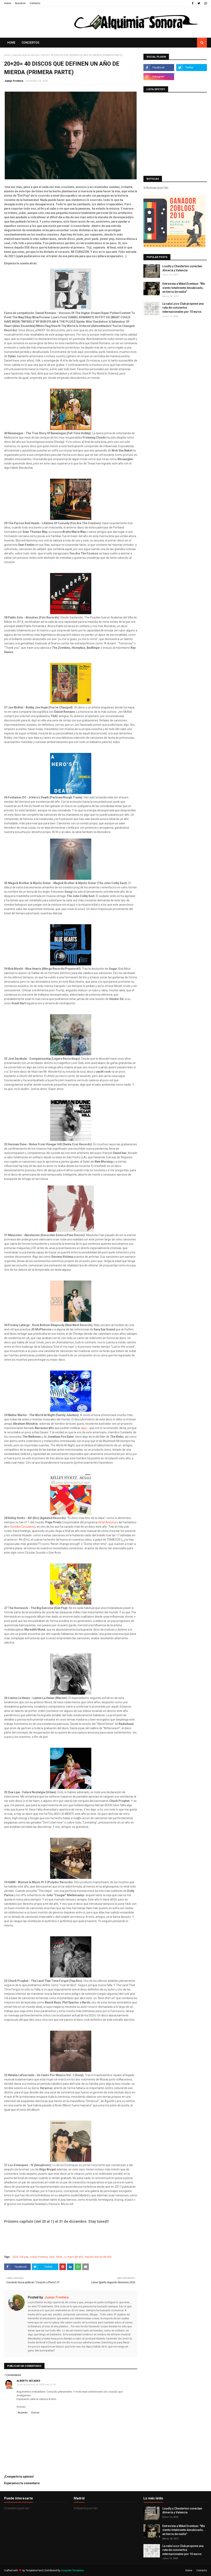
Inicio (7, 55)
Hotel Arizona (107, 1522)
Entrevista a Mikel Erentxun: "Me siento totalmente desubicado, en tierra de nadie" (183, 287)
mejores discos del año (25, 55)
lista (51, 2256)
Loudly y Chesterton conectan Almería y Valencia (182, 268)
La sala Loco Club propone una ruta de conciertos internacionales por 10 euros (183, 307)
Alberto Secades (28, 2380)
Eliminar (35, 2413)
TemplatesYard (34, 2570)
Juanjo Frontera (13, 80)
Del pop (24, 2256)
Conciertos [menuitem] (30, 42)
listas (59, 2256)
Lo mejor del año (73, 2256)
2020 (15, 2256)
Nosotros (20, 3)
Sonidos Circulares (22, 1526)
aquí (84, 1428)
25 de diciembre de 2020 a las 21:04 (36, 2384)
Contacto (35, 3)
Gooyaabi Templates (72, 2570)
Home (7, 3)
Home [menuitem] (11, 42)
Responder (23, 2413)
